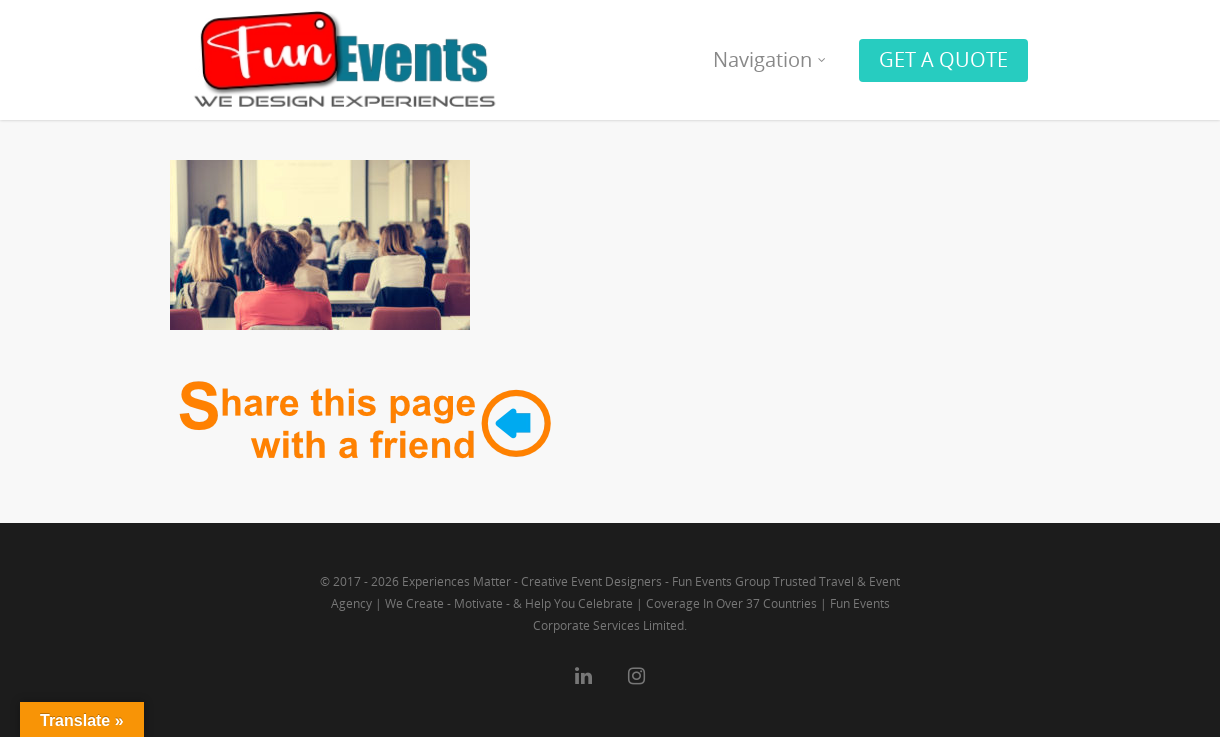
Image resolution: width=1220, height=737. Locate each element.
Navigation (770, 59)
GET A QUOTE (943, 59)
